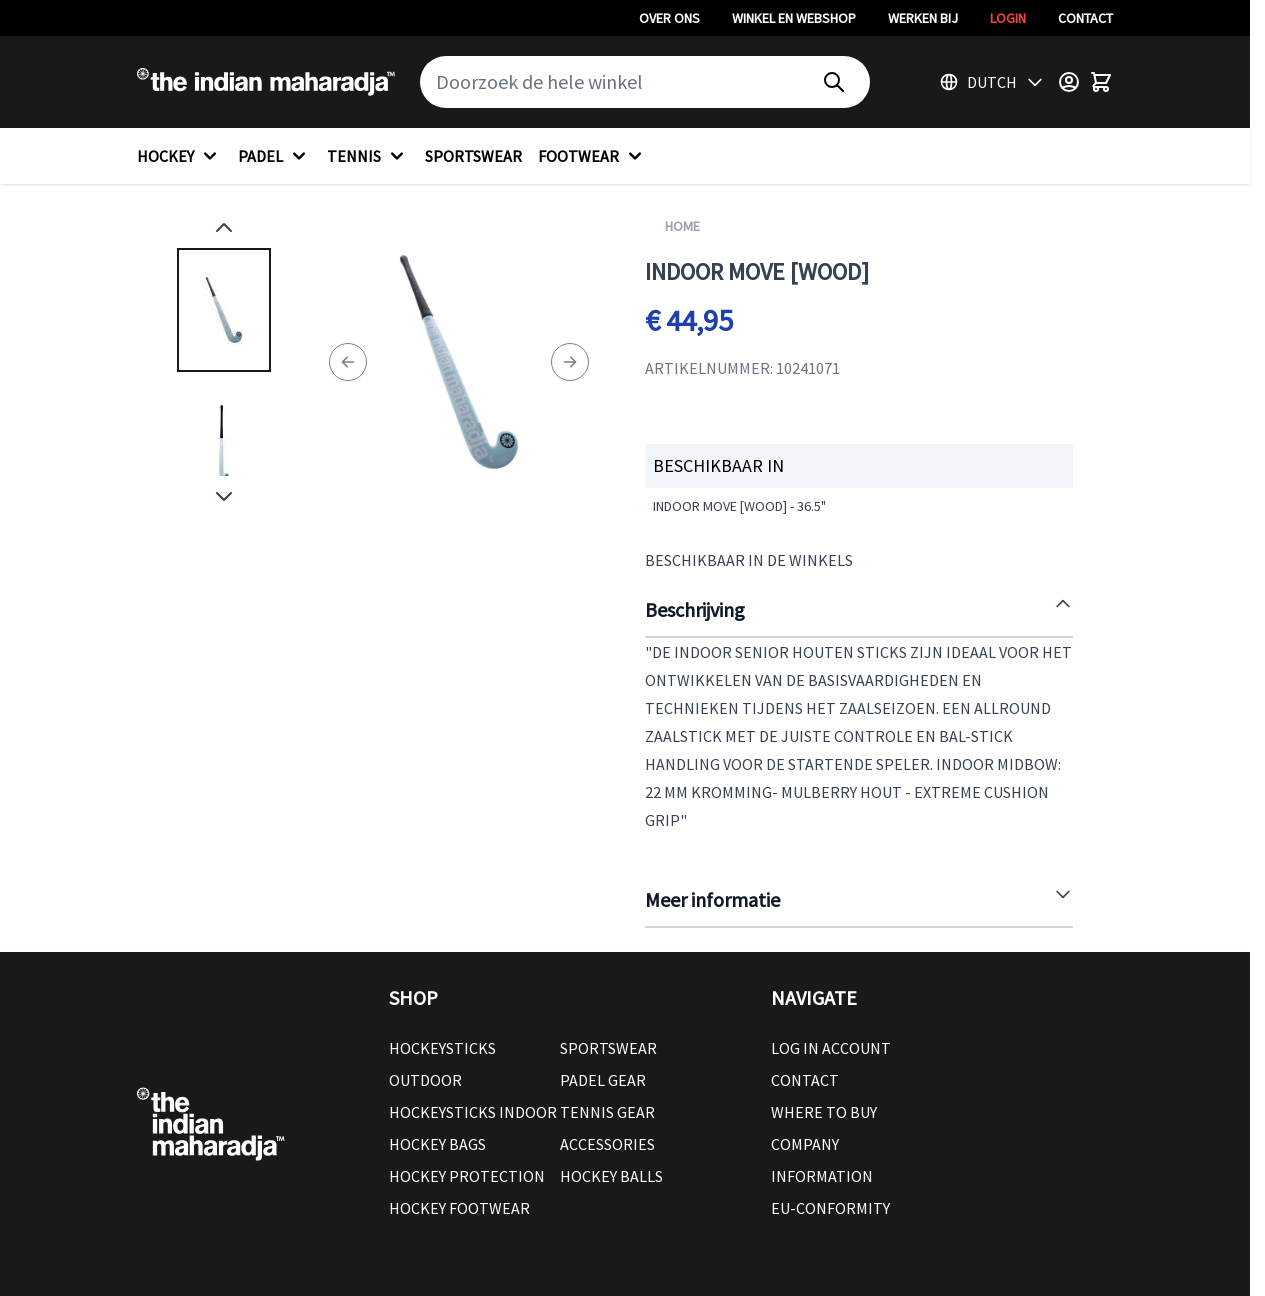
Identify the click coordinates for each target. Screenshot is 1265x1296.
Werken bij (923, 18)
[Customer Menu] (1069, 82)
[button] (560, 998)
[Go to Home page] (266, 82)
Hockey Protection (467, 1176)
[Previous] (348, 362)
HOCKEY (179, 156)
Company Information (822, 1160)
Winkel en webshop (794, 18)
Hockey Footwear (459, 1208)
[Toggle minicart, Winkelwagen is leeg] (1101, 82)
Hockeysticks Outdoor (442, 1064)
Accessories (607, 1144)
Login (1008, 18)
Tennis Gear (607, 1112)
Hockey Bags (437, 1144)
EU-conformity (830, 1208)
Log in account (831, 1048)
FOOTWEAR (592, 156)
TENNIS (368, 156)
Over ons (669, 18)
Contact (1085, 18)
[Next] (570, 362)
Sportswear (608, 1048)
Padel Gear (603, 1080)
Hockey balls (611, 1176)
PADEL (274, 156)
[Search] (834, 82)
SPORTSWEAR (473, 156)
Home (682, 226)
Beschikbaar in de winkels (749, 560)
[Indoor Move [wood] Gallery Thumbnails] (224, 362)
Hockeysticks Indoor (473, 1112)
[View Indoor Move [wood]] (224, 310)
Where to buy (824, 1112)
